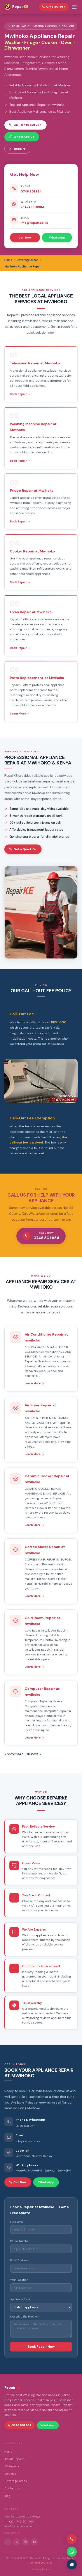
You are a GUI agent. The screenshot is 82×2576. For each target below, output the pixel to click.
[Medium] (34, 2542)
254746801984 (32, 207)
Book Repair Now (41, 2346)
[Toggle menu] (74, 7)
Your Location (19, 2280)
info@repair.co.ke (34, 223)
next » (36, 1754)
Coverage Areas (15, 2481)
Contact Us (12, 2488)
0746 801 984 (31, 191)
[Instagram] (25, 2542)
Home (8, 2451)
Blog (7, 2496)
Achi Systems (43, 2563)
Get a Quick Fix (23, 849)
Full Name (16, 2222)
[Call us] (72, 2539)
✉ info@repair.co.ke (18, 2526)
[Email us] (72, 2564)
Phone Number (20, 2241)
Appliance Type (20, 2299)
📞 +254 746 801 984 (19, 2521)
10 (29, 1754)
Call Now (24, 237)
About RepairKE (15, 2459)
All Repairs (17, 149)
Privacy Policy (41, 2569)
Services (10, 2474)
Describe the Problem (24, 2316)
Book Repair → (20, 394)
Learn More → (20, 713)
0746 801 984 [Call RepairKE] (54, 7)
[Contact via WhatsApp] (72, 2552)
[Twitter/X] (16, 2542)
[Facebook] (7, 2542)
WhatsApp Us (21, 137)
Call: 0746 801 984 (25, 125)
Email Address (19, 2260)
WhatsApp (57, 237)
